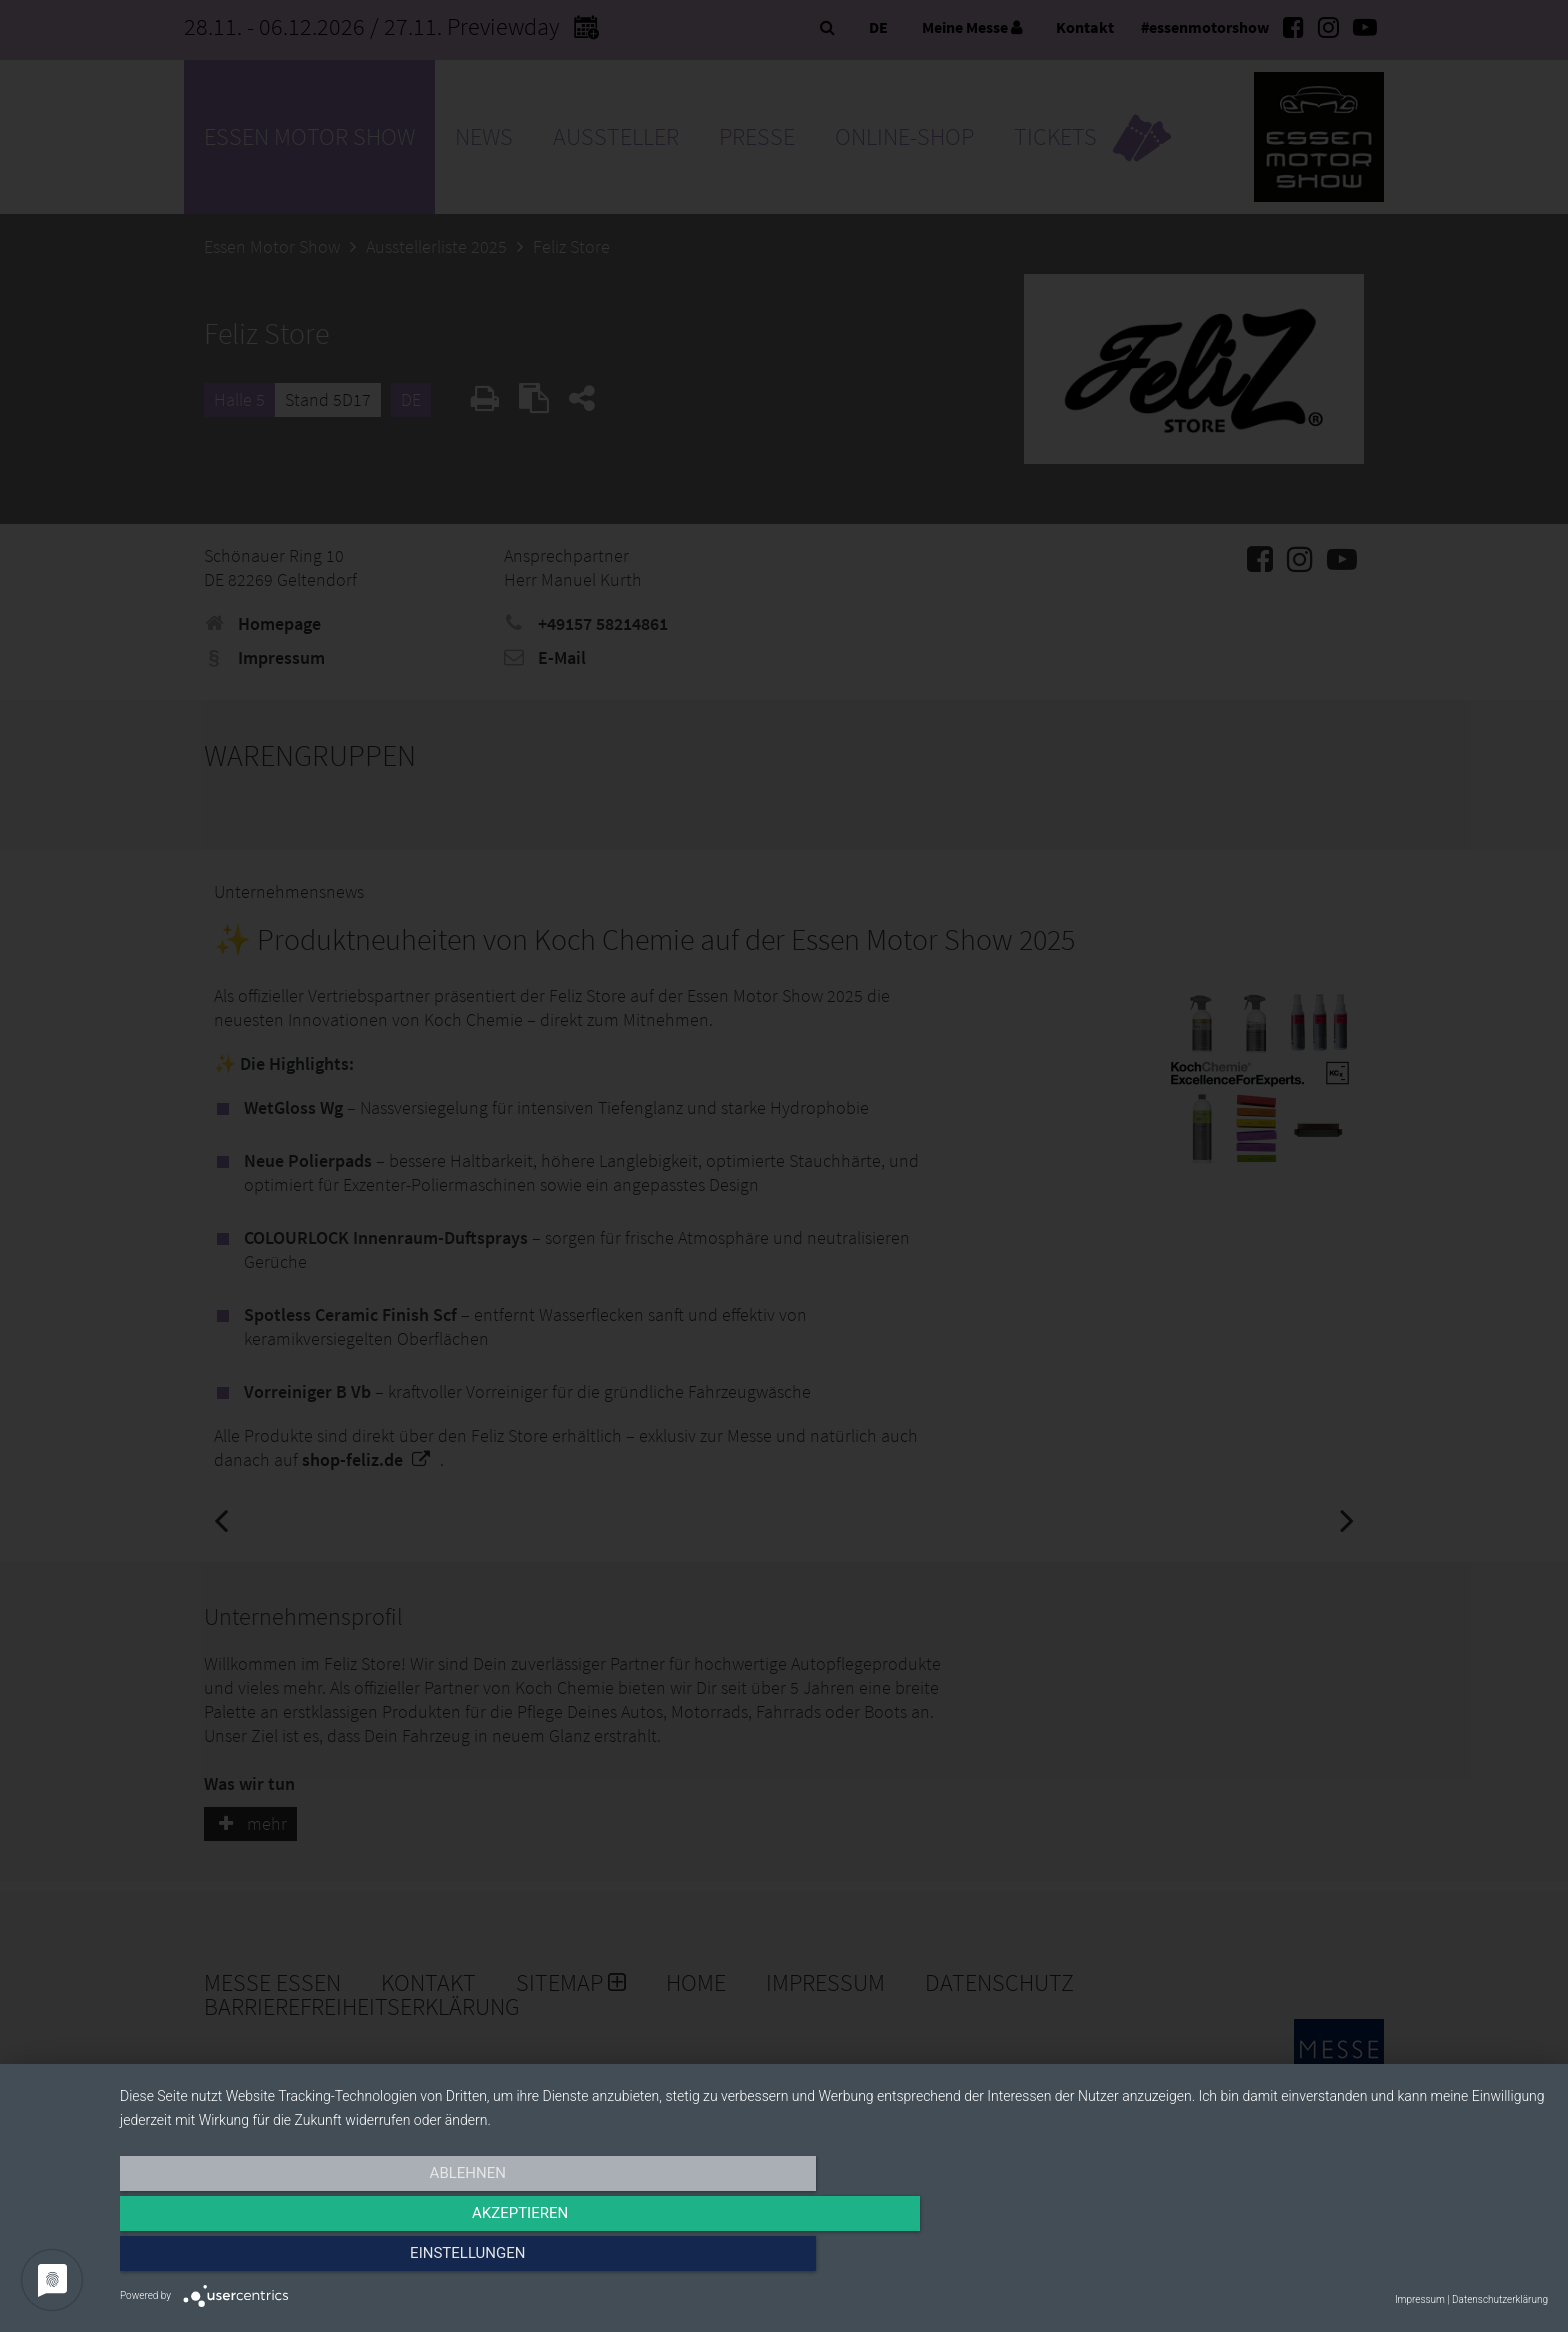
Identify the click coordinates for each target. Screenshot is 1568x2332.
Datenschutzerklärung (1500, 2299)
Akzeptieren (834, 2259)
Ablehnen (334, 2259)
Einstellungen (1333, 2259)
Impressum (1420, 2299)
